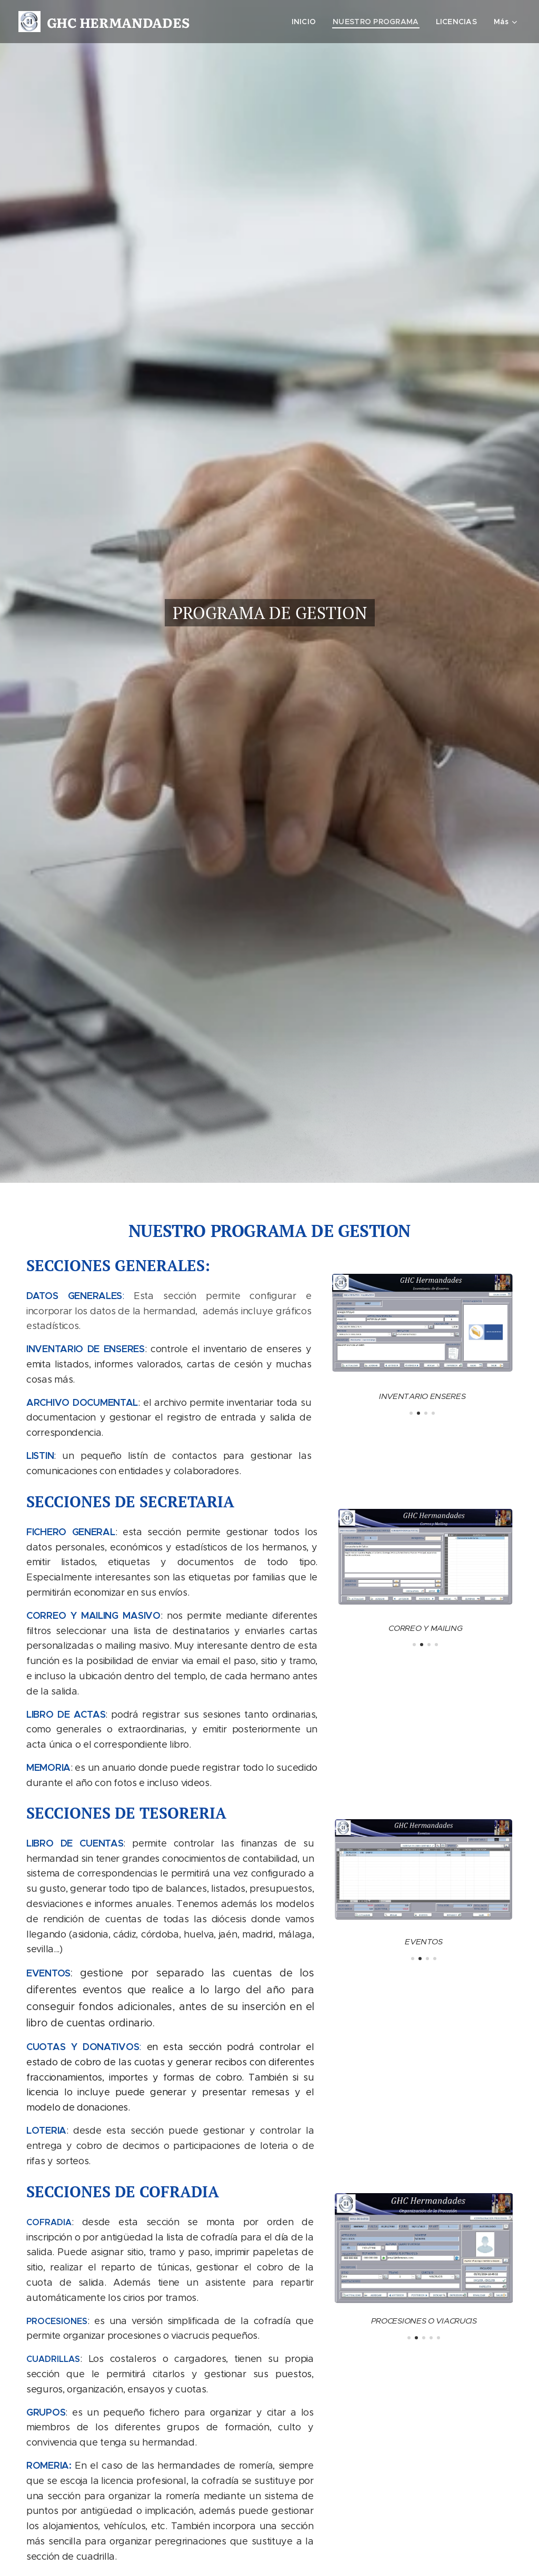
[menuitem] (306, 21)
